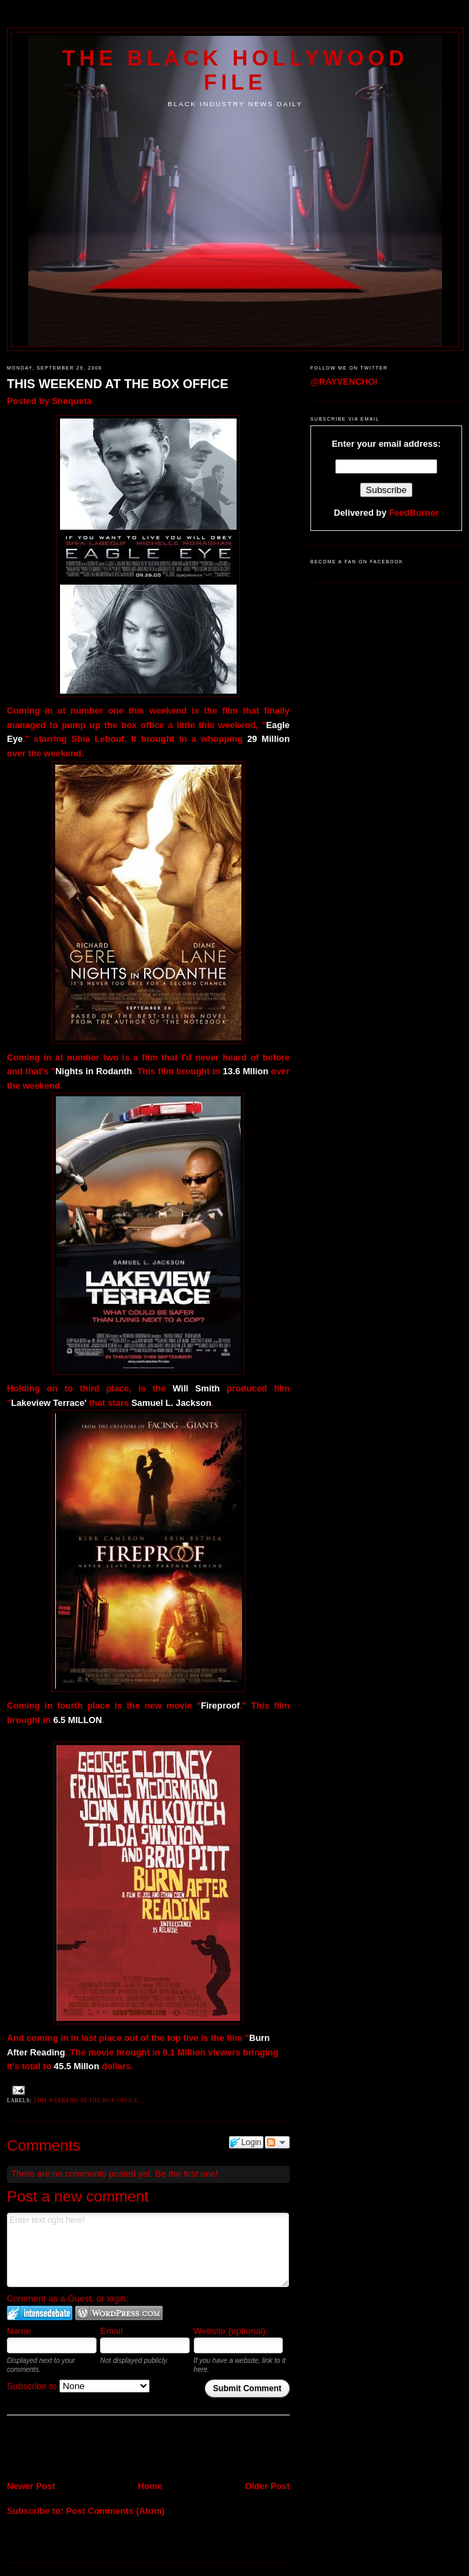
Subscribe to (78, 2386)
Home (150, 2486)
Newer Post (31, 2486)
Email (111, 2331)
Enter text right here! (148, 2250)
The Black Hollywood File (235, 70)
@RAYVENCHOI (343, 381)
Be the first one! (186, 2174)
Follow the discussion (277, 2142)
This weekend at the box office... (89, 2100)
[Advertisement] (87, 2449)
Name (19, 2331)
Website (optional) (230, 2331)
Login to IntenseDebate (39, 2313)
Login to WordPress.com (119, 2313)
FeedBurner (414, 512)
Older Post (267, 2486)
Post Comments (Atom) (115, 2511)
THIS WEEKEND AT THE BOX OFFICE (117, 384)
